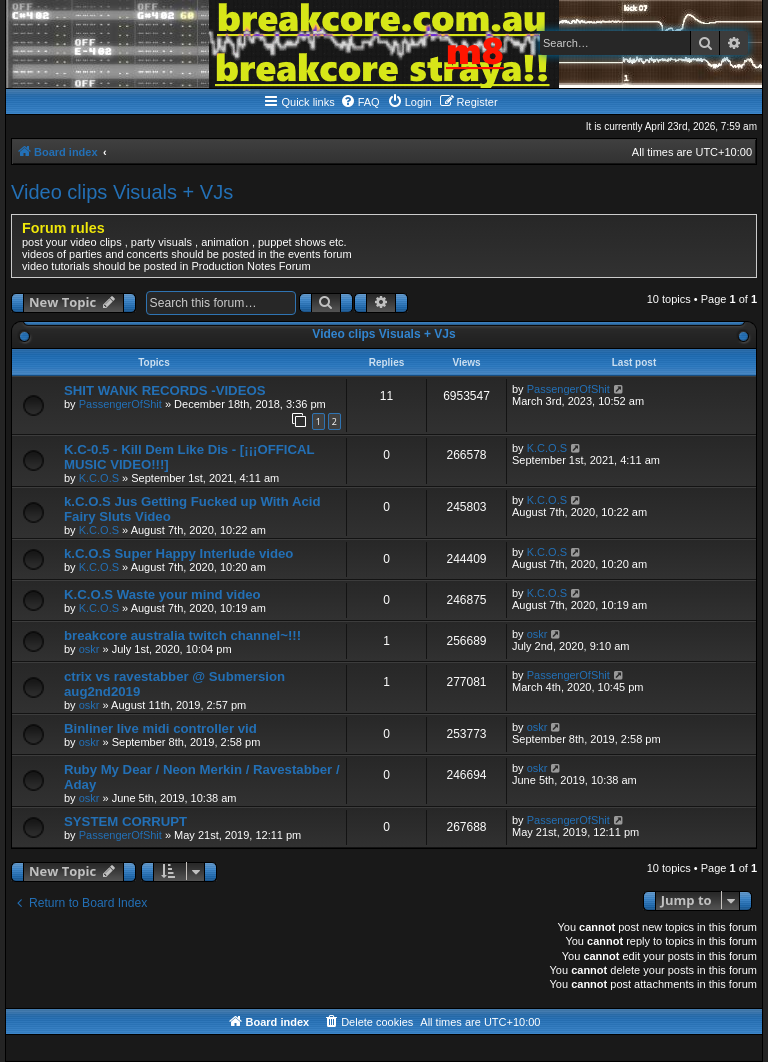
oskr (89, 649)
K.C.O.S (99, 478)
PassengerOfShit (120, 404)
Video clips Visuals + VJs (122, 192)
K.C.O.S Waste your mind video (162, 594)
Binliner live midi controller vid (160, 728)
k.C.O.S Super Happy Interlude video (178, 553)
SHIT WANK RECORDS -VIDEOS (165, 390)
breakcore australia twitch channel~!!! (182, 635)
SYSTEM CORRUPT (125, 821)
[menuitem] (360, 102)
